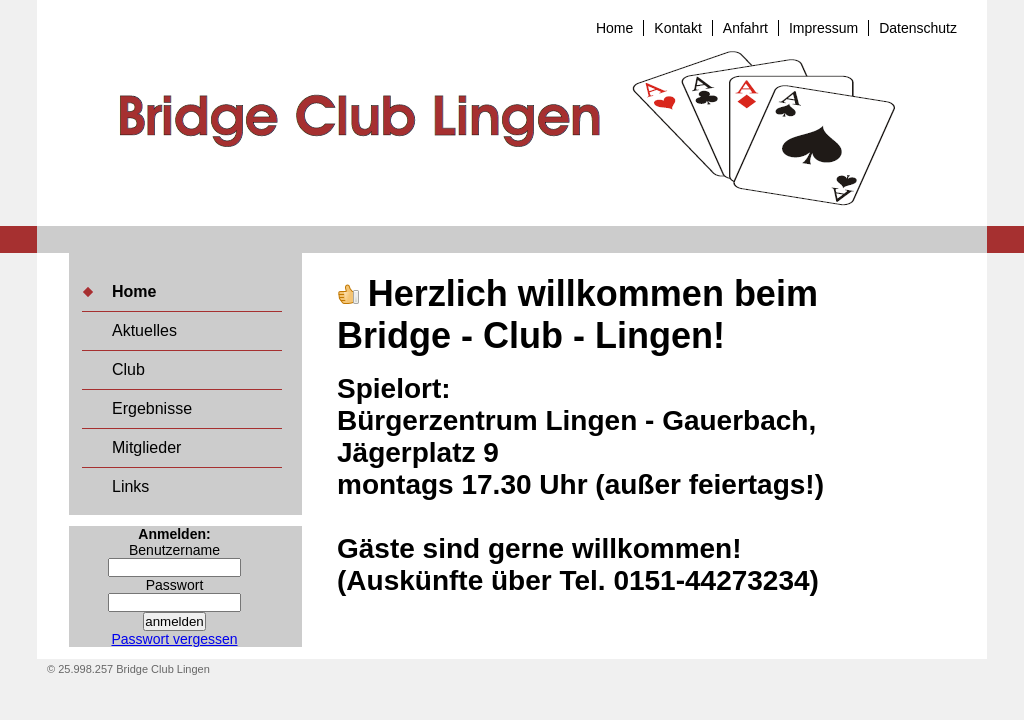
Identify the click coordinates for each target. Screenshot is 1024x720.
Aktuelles (144, 330)
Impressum (823, 28)
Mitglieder (146, 447)
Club (128, 369)
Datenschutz (918, 28)
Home (614, 28)
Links (130, 486)
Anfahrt (745, 28)
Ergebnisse (152, 408)
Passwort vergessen (174, 639)
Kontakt (677, 28)
